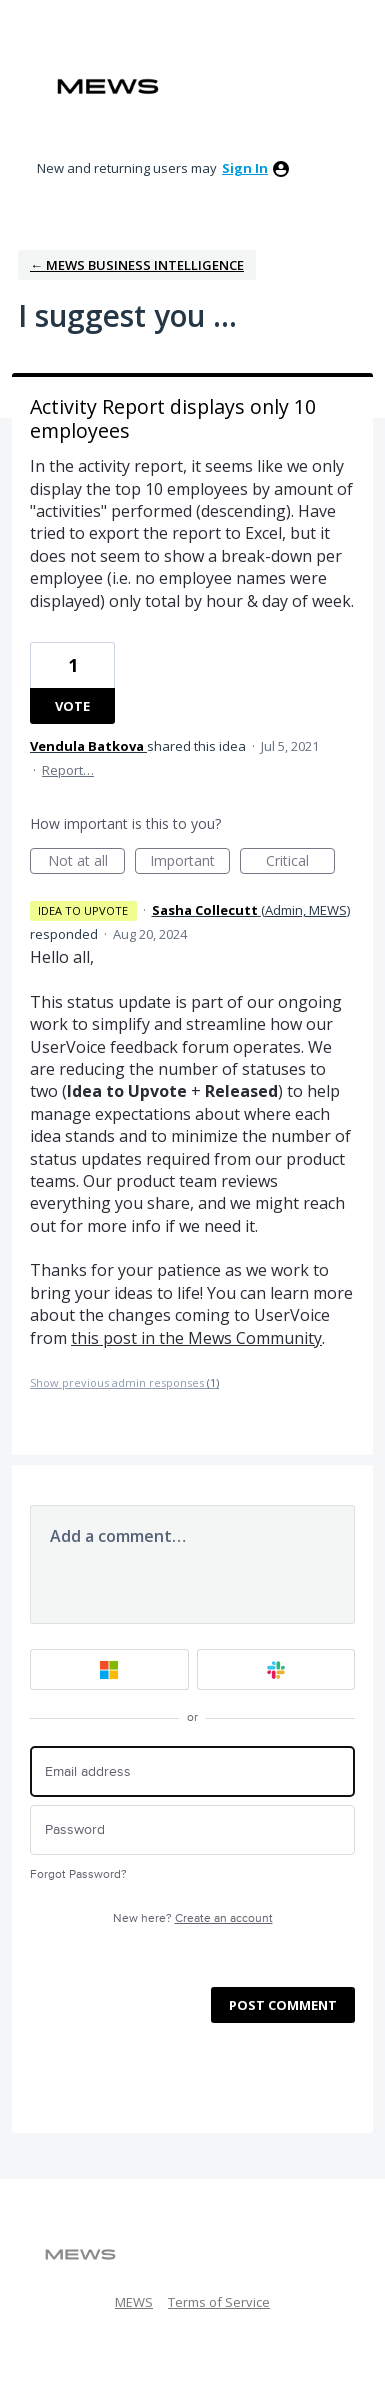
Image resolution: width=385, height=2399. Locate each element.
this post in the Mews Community (196, 1338)
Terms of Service (219, 2302)
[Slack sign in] (276, 1669)
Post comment (283, 2005)
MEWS (134, 2302)
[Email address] (192, 1771)
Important (190, 862)
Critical (300, 862)
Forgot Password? (78, 1874)
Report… (68, 770)
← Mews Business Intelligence (137, 265)
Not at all (87, 862)
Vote (72, 706)
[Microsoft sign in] (109, 1669)
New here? (193, 1918)
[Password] (192, 1830)
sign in (245, 168)
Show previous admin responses (124, 1382)
